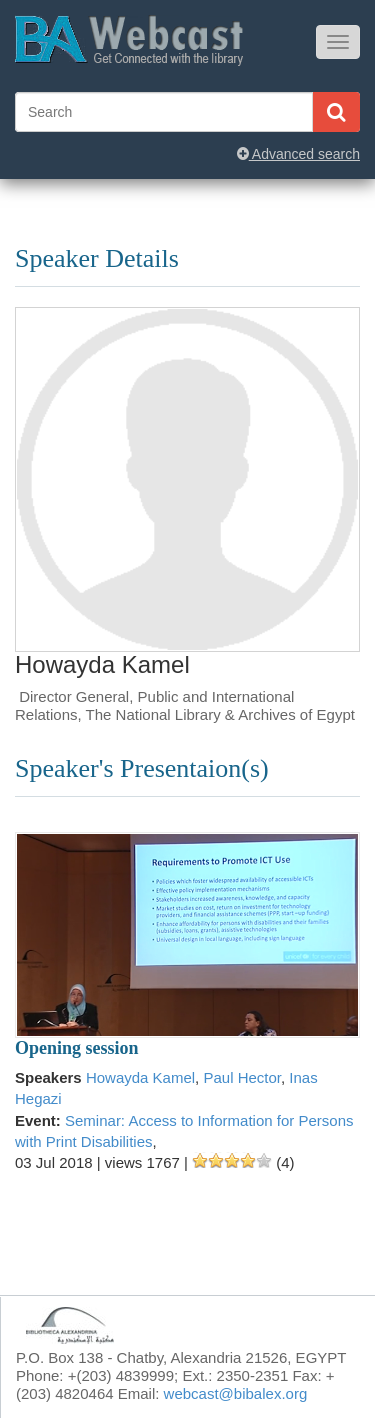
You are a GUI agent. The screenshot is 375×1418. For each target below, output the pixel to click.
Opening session (77, 1048)
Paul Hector (242, 1077)
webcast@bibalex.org (236, 1393)
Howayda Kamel (140, 1077)
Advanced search (298, 154)
